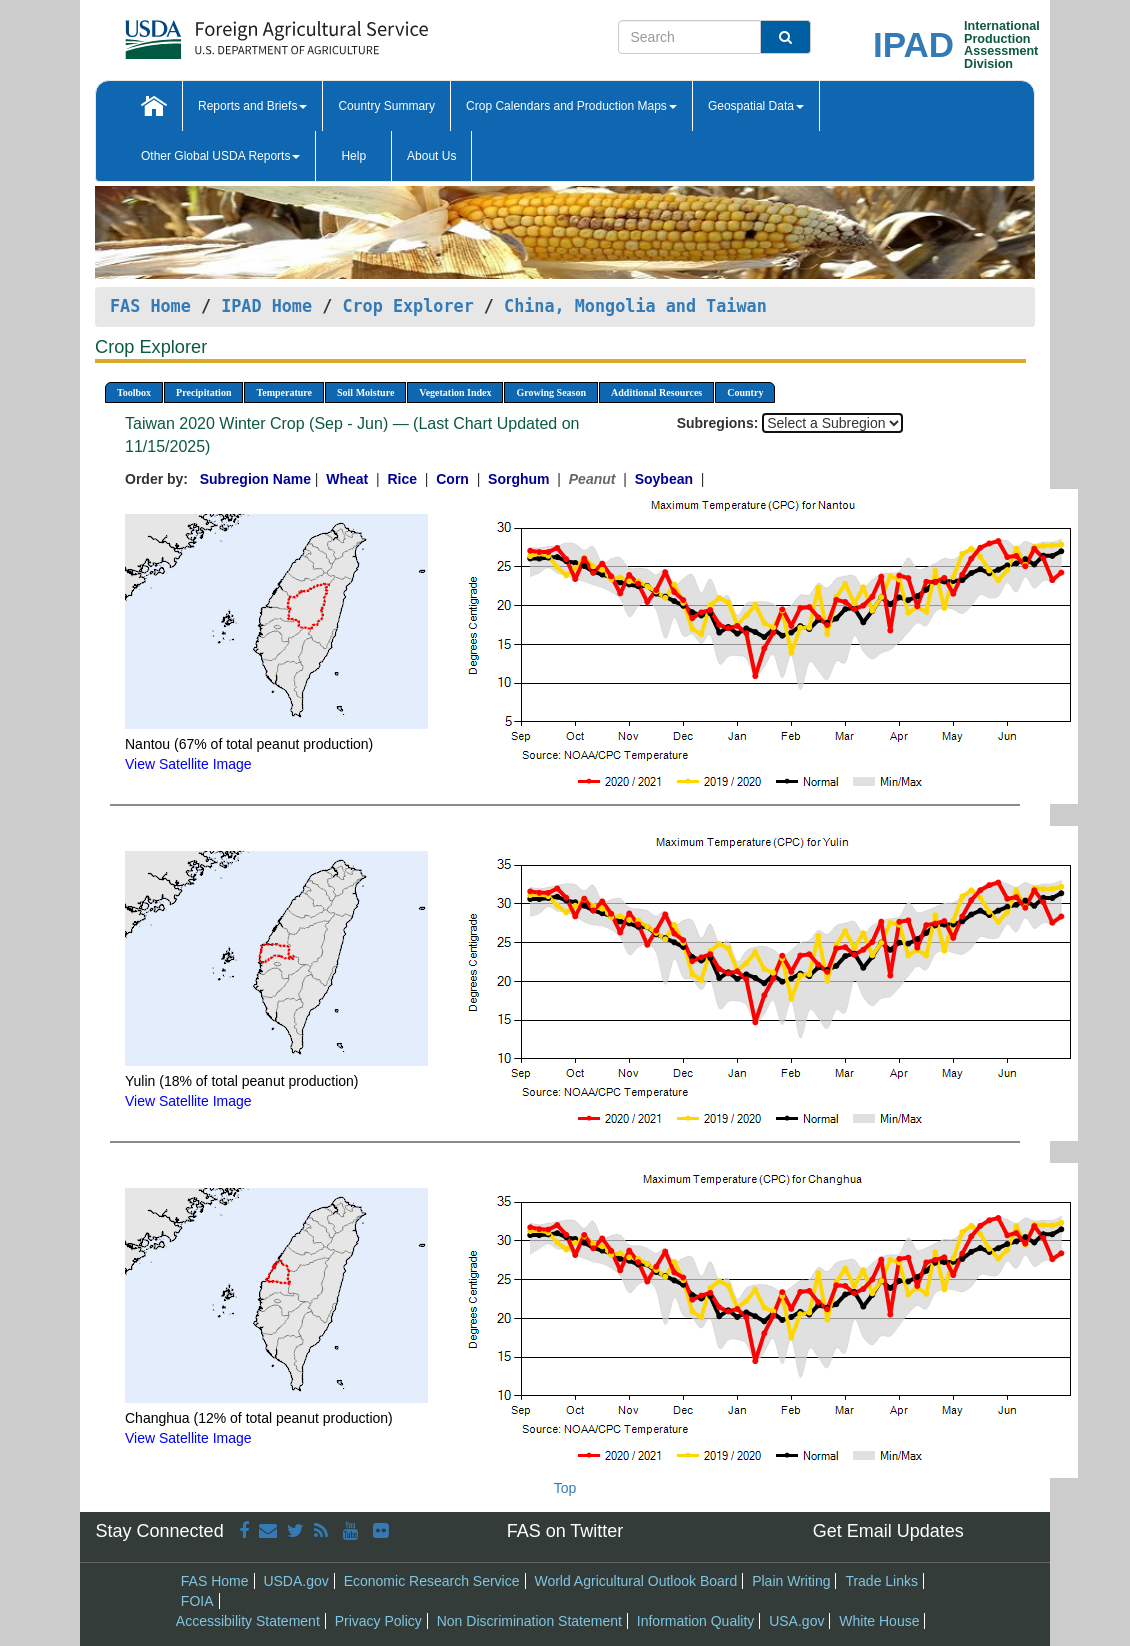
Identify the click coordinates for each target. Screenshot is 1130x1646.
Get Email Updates (888, 1531)
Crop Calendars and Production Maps (571, 106)
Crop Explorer (407, 306)
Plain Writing (791, 1581)
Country (745, 392)
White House (879, 1621)
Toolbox (134, 392)
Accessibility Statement (248, 1621)
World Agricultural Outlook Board (635, 1581)
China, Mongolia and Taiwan (635, 306)
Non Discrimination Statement (529, 1621)
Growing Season (551, 392)
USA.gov (796, 1621)
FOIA (197, 1601)
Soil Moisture (365, 392)
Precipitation (203, 392)
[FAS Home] (226, 32)
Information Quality (696, 1621)
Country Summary (386, 106)
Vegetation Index (455, 392)
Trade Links (881, 1581)
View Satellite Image (188, 764)
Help (353, 156)
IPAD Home (266, 306)
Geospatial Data (756, 106)
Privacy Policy (378, 1621)
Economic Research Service (432, 1581)
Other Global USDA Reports (220, 156)
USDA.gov (295, 1581)
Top (565, 1488)
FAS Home (150, 306)
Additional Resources (656, 392)
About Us (431, 156)
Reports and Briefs (252, 106)
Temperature (284, 392)
